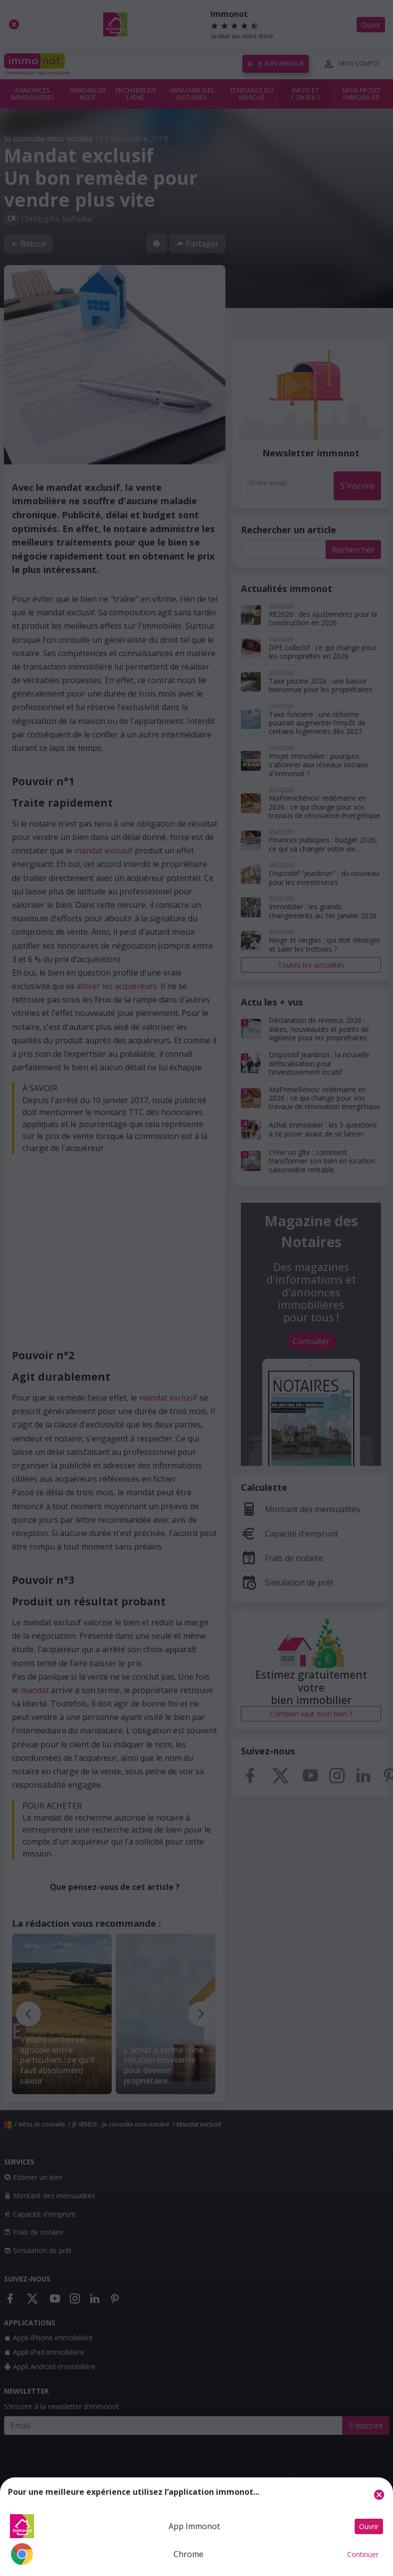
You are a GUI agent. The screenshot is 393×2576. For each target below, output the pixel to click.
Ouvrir (369, 2526)
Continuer (363, 2554)
